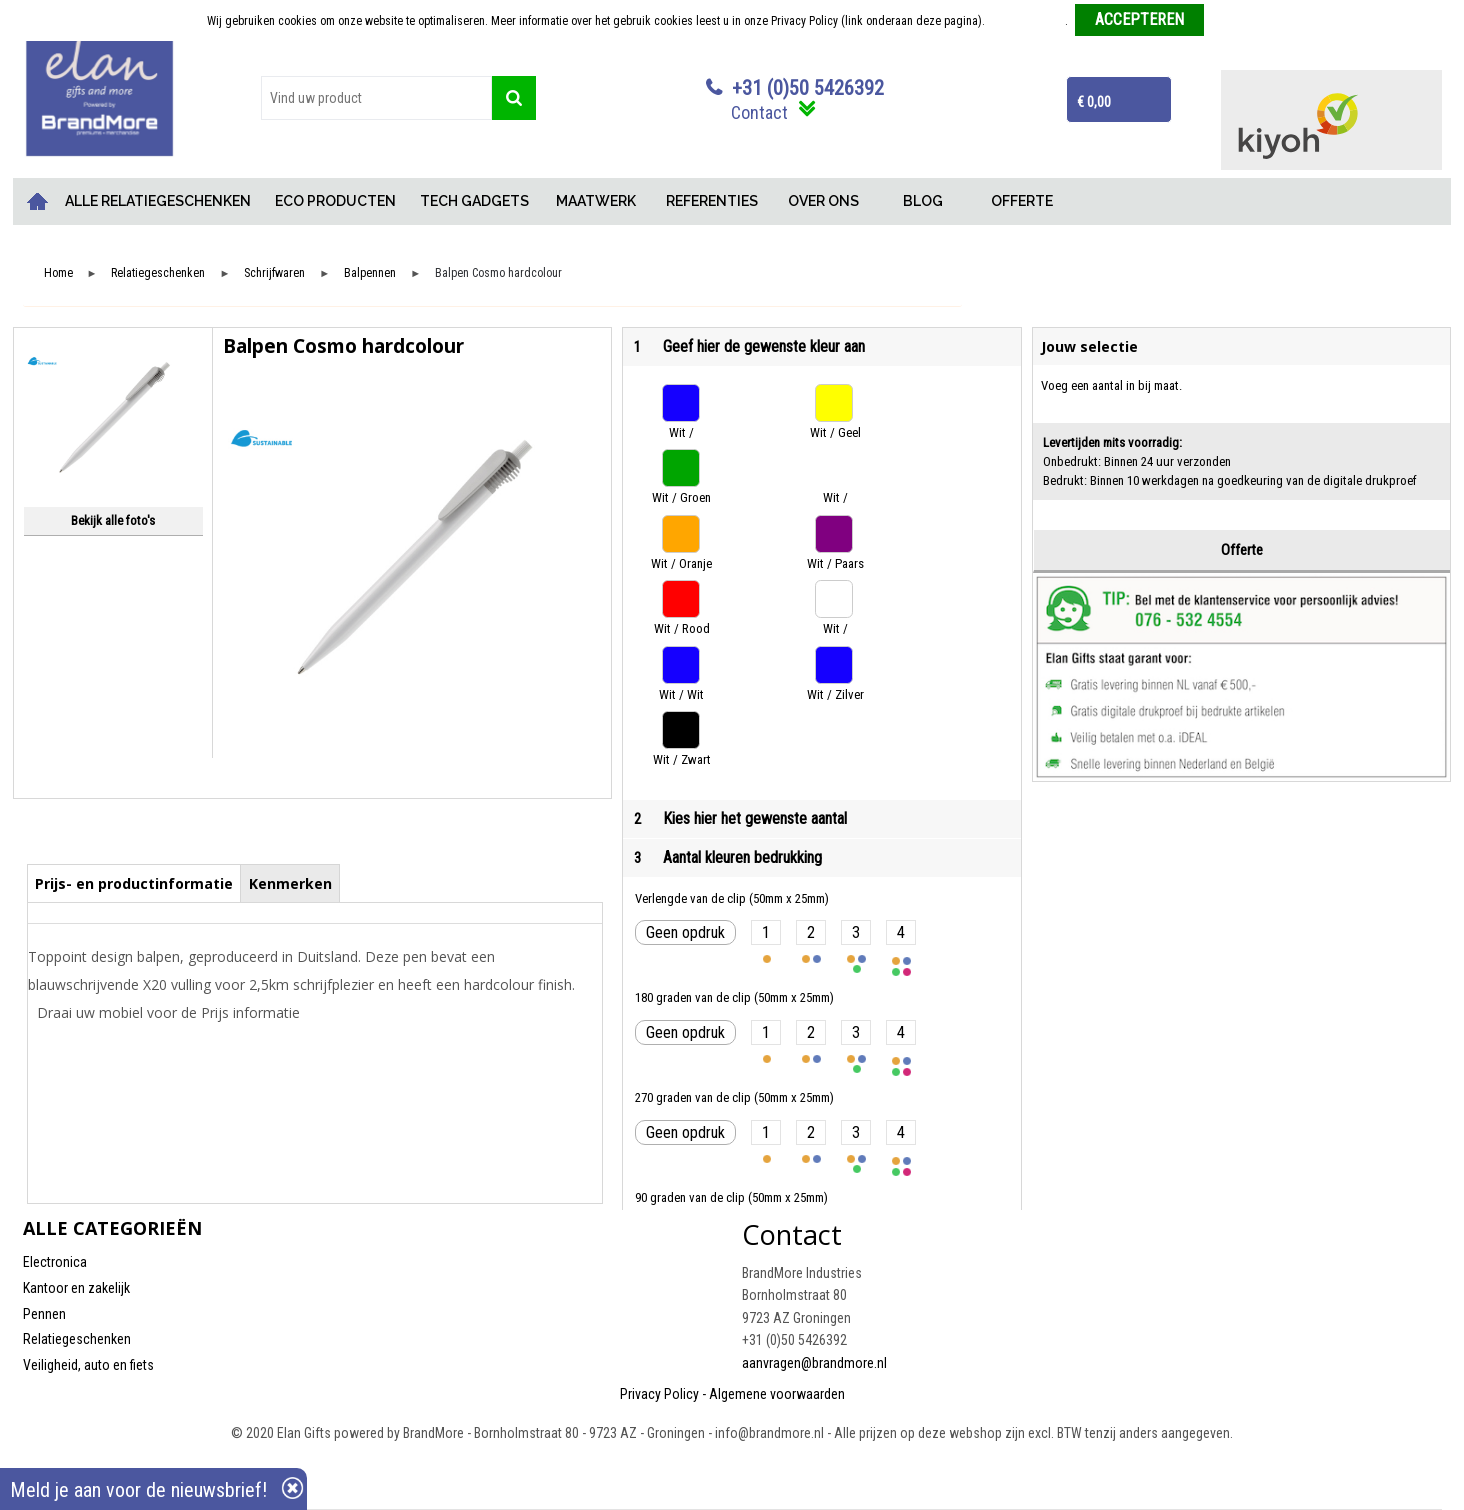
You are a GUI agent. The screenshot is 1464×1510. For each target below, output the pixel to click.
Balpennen (370, 273)
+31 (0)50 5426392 (808, 88)
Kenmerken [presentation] (290, 883)
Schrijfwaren (274, 273)
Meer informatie (1026, 21)
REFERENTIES (712, 201)
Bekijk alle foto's (113, 520)
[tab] (134, 883)
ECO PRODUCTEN (335, 201)
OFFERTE (1022, 201)
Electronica (55, 1262)
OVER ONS (823, 201)
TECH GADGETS (474, 201)
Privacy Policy (659, 1394)
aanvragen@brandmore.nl (814, 1363)
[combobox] (376, 98)
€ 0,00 (1094, 102)
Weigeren (1234, 21)
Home (38, 201)
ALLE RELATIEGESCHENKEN (158, 201)
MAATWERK (596, 201)
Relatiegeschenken (158, 273)
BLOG (923, 201)
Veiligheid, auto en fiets (88, 1365)
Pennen (44, 1314)
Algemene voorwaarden (777, 1394)
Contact (759, 112)
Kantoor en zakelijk (76, 1288)
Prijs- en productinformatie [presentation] (134, 883)
